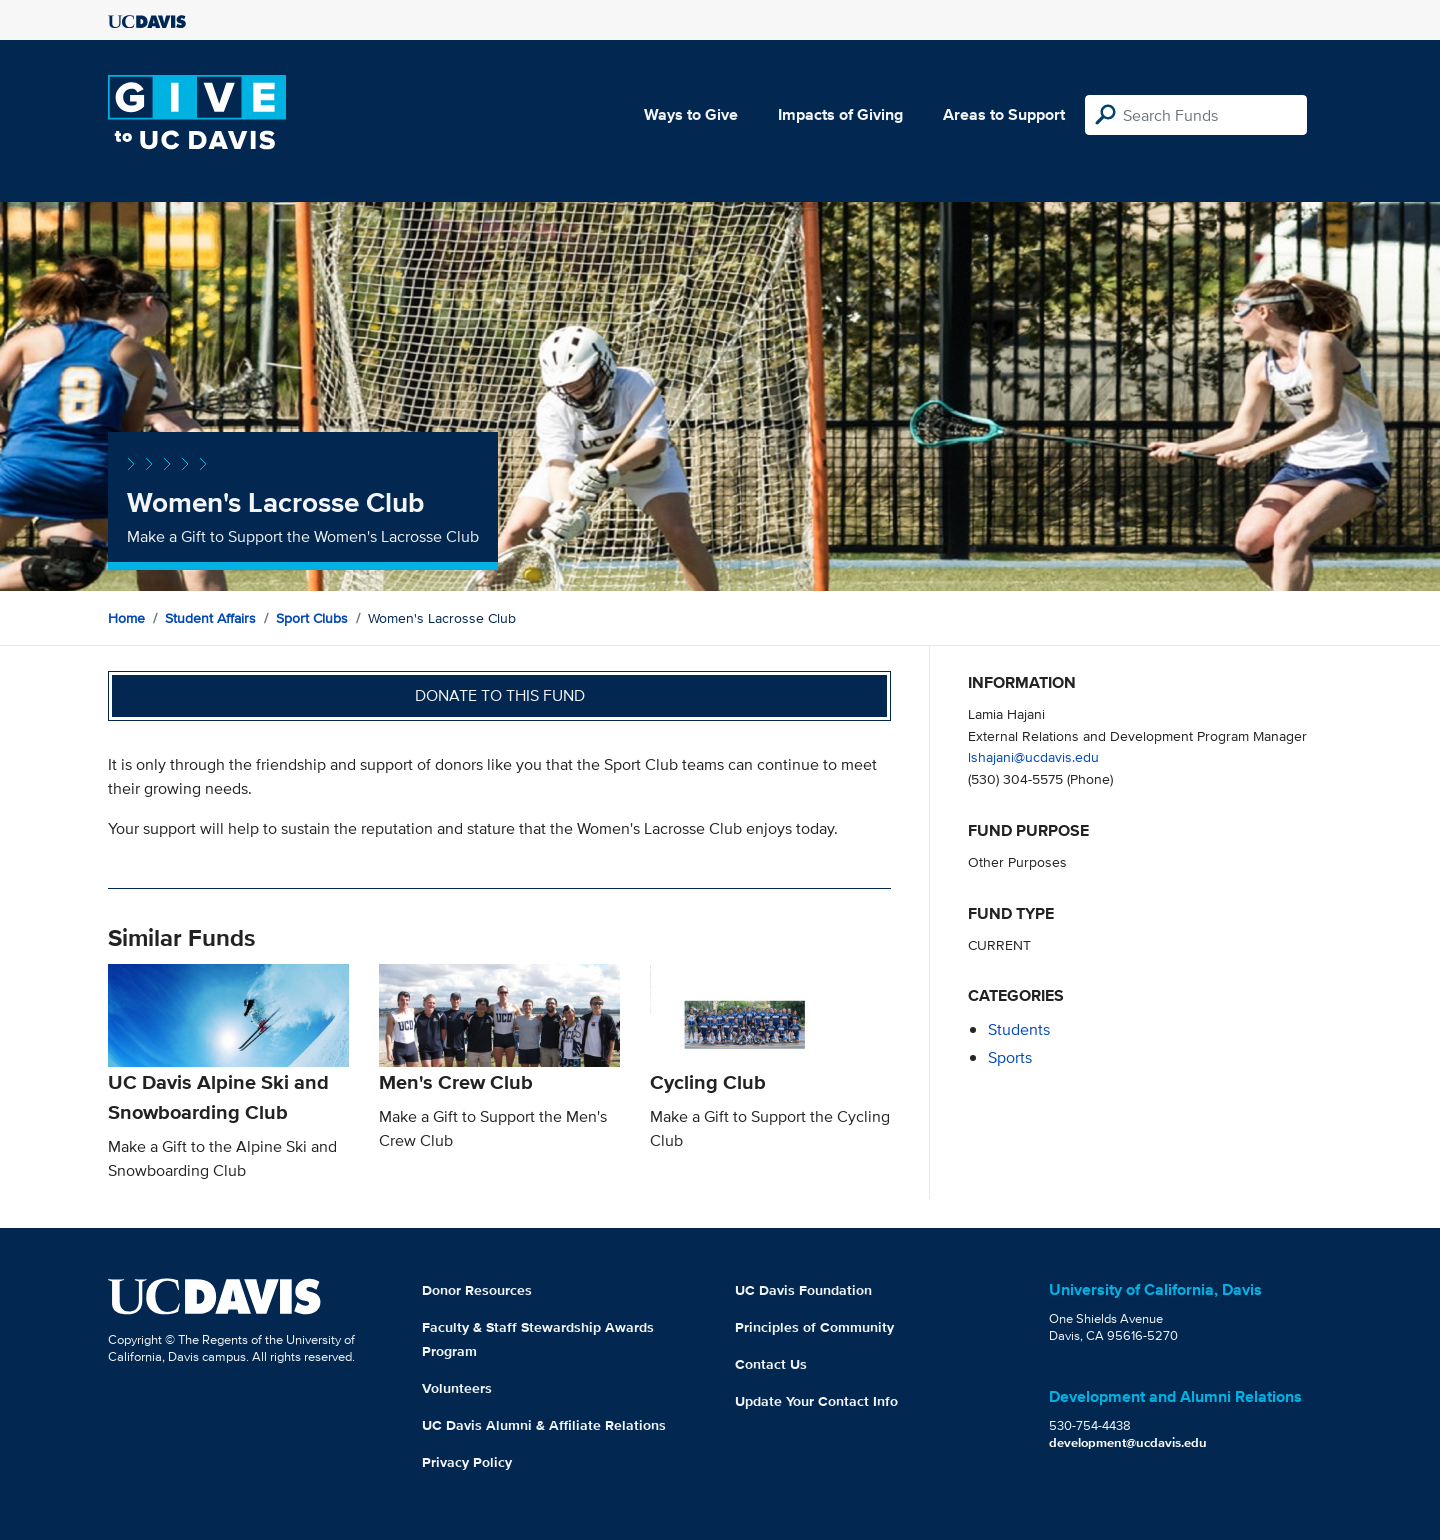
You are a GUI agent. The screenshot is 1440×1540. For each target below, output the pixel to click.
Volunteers (457, 1388)
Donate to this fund (500, 695)
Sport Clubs (312, 618)
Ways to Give (691, 114)
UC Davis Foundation (803, 1290)
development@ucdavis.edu (1128, 1442)
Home (126, 618)
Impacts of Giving (840, 114)
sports (1010, 1057)
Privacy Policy (467, 1462)
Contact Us (771, 1364)
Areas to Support (1004, 114)
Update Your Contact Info (816, 1401)
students (1019, 1029)
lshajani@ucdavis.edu (1033, 756)
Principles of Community (814, 1327)
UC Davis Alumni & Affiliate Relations (544, 1425)
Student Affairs (210, 618)
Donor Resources (477, 1290)
